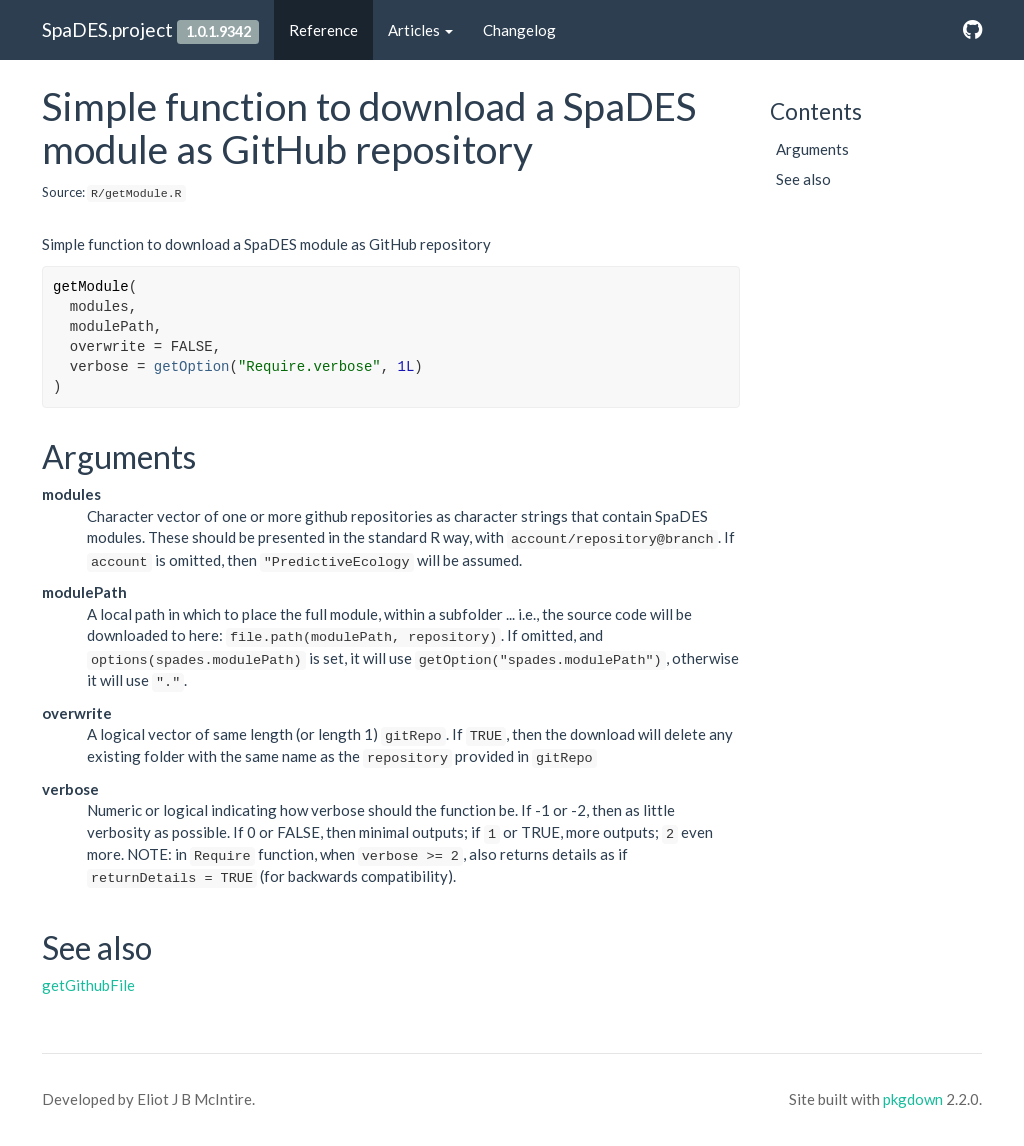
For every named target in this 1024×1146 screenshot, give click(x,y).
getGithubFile (88, 985)
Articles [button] (420, 30)
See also (803, 179)
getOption (192, 367)
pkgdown (913, 1099)
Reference (323, 30)
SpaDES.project (107, 29)
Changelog (519, 30)
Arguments (812, 149)
